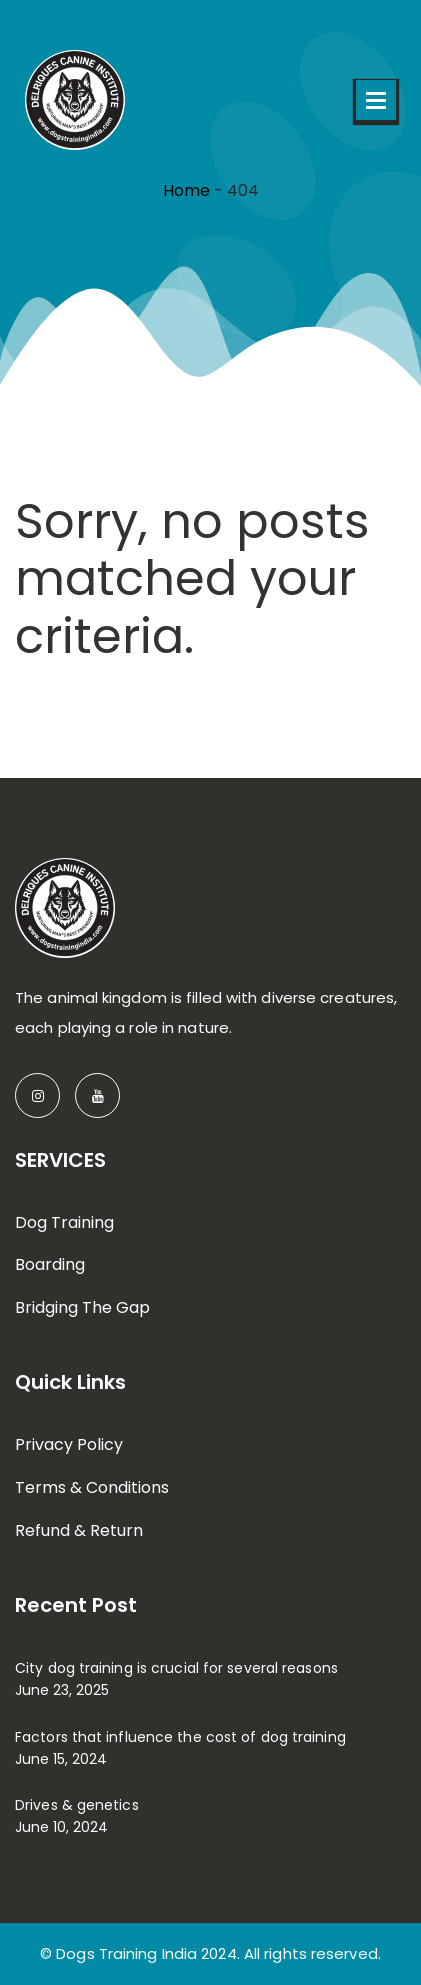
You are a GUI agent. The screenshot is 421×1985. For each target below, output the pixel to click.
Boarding (50, 1264)
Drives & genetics (77, 1805)
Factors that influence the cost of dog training (180, 1737)
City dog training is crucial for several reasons (176, 1668)
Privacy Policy (69, 1444)
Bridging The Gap (82, 1307)
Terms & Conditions (92, 1487)
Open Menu (376, 100)
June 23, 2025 (62, 1690)
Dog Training (64, 1222)
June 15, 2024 (61, 1759)
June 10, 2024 (61, 1827)
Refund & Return (79, 1530)
